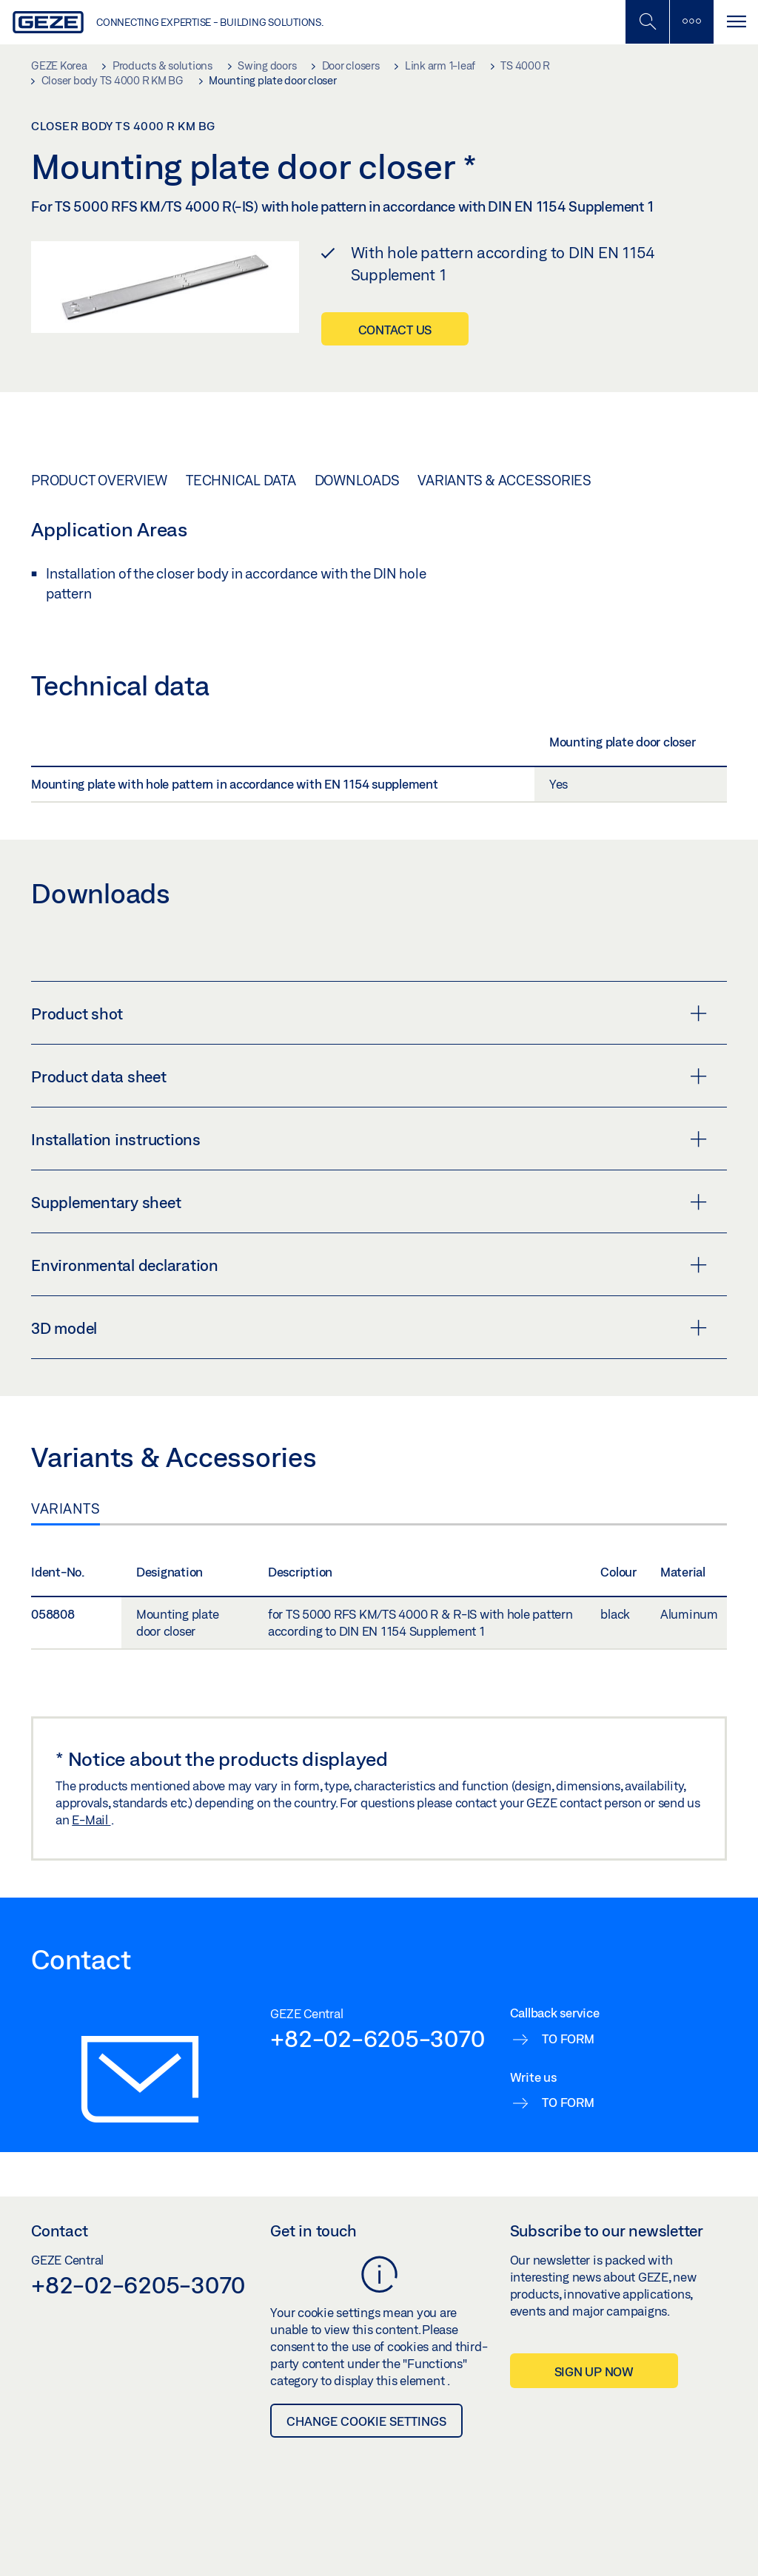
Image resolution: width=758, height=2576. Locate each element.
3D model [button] (369, 1328)
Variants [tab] (65, 1508)
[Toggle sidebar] (691, 22)
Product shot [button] (369, 1013)
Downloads (357, 480)
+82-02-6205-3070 (377, 2038)
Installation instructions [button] (369, 1139)
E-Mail (91, 1820)
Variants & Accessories (504, 480)
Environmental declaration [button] (369, 1265)
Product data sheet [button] (369, 1076)
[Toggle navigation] (736, 22)
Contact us (395, 330)
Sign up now (594, 2371)
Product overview (99, 480)
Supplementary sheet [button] (369, 1202)
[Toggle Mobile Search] (647, 22)
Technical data (241, 480)
